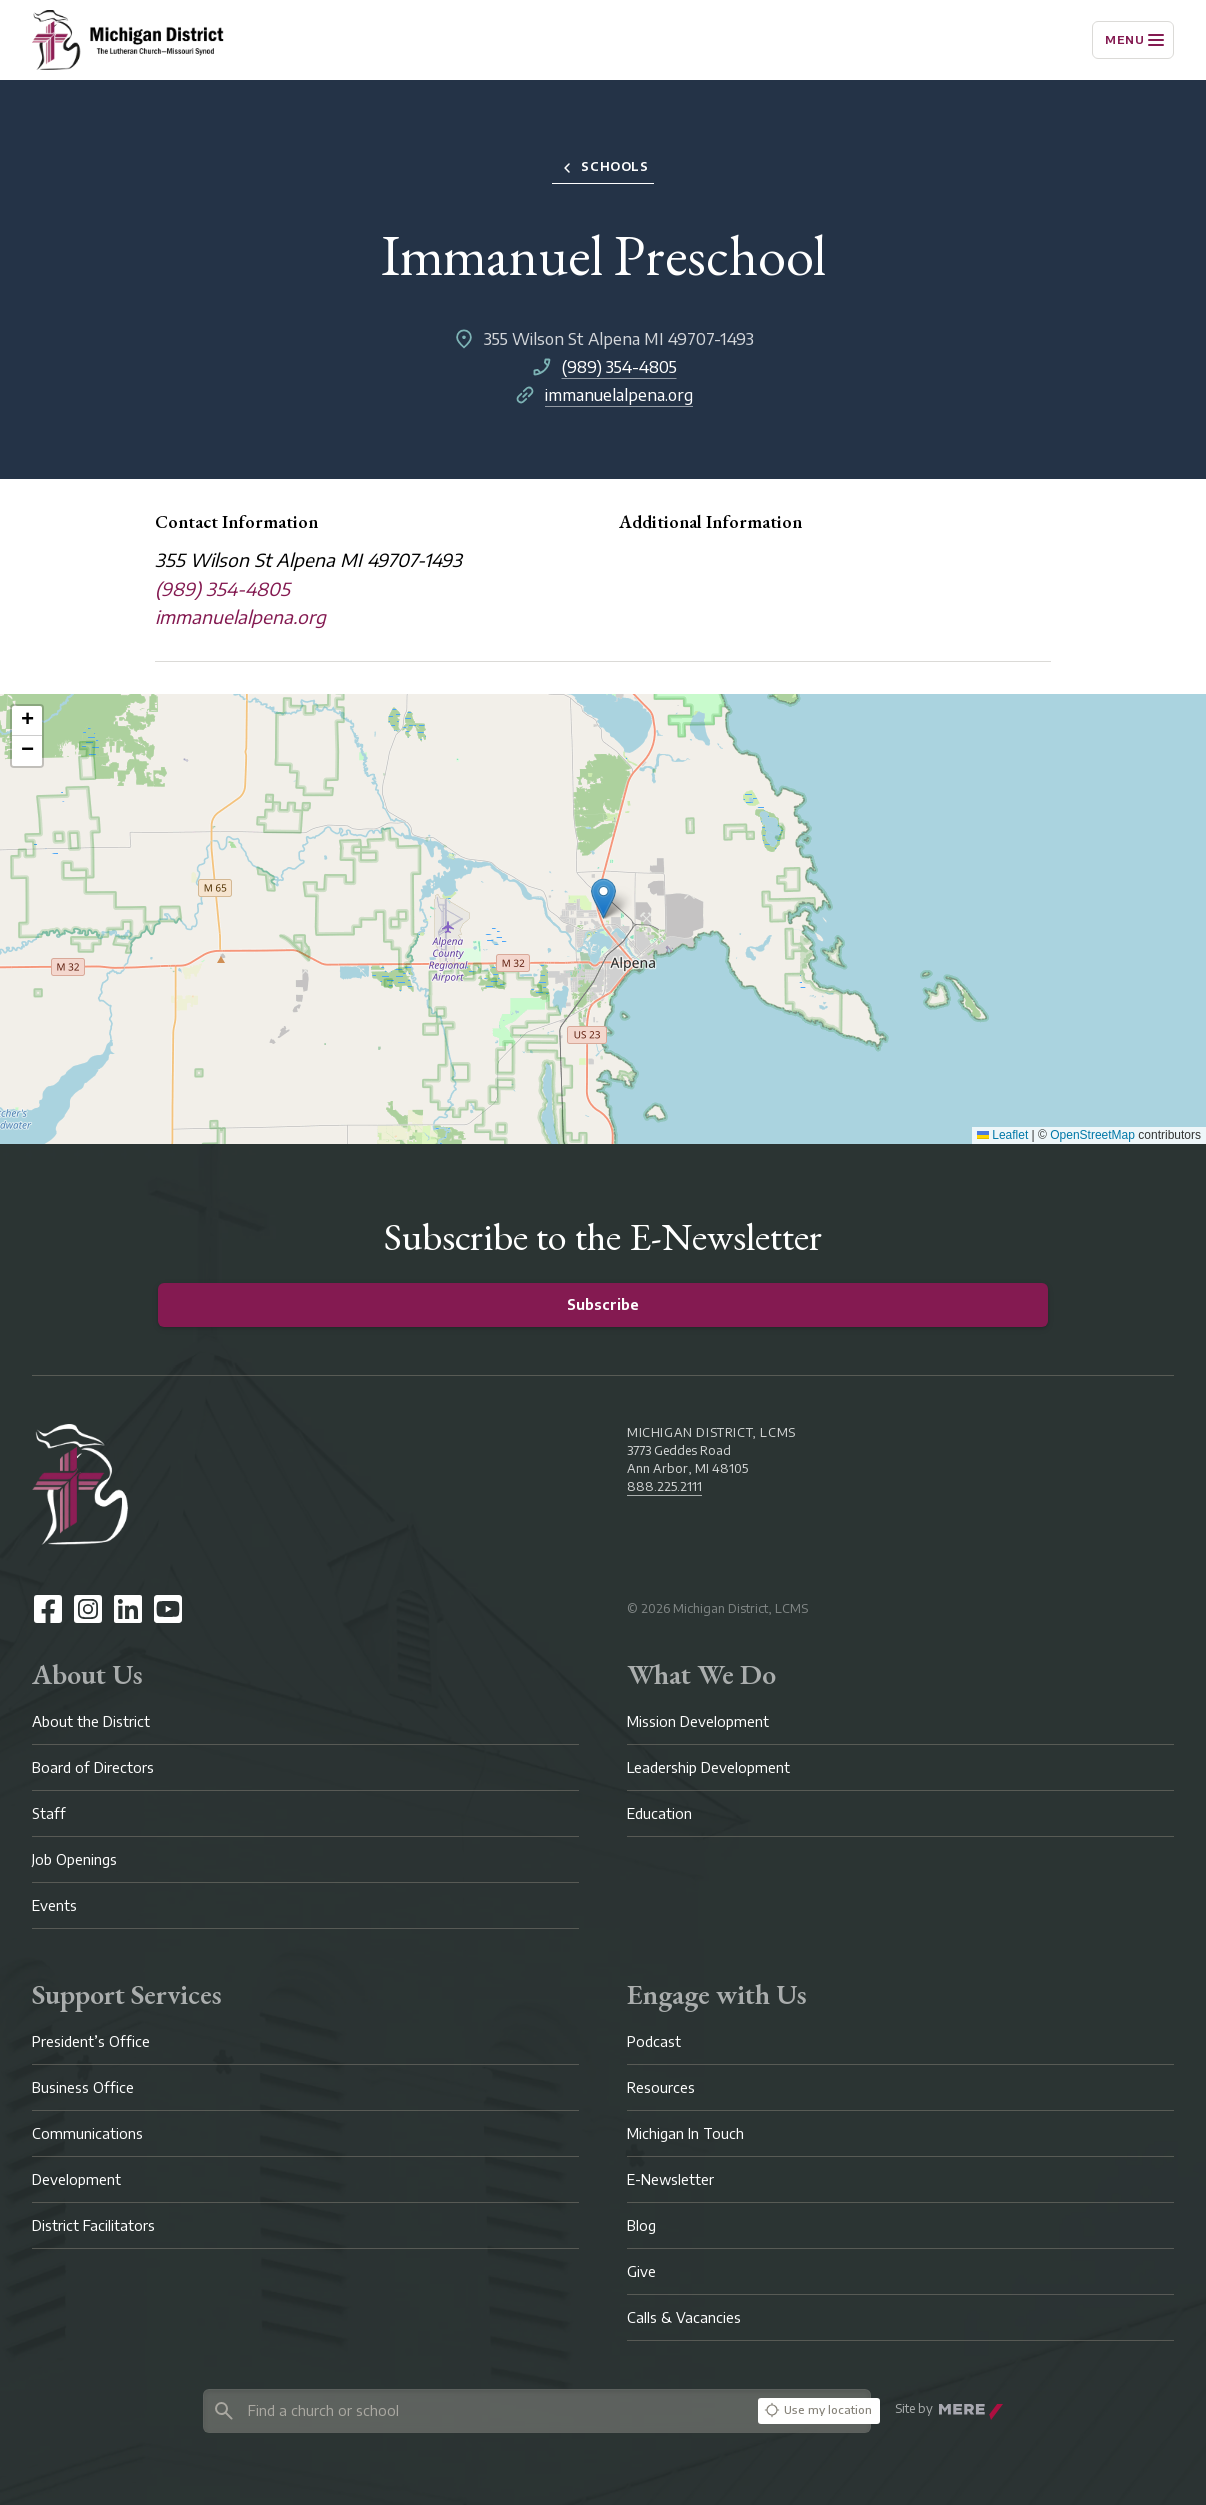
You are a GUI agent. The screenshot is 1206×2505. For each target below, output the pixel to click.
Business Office (83, 2087)
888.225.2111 (664, 1486)
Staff (49, 1813)
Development (76, 2179)
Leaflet (1002, 1135)
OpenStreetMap (1092, 1135)
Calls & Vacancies (684, 2317)
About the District (91, 1721)
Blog (641, 2225)
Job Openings (74, 1859)
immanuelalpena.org (619, 395)
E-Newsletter (670, 2179)
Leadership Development (708, 1767)
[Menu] (1133, 40)
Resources (661, 2087)
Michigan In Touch (685, 2133)
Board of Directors (93, 1767)
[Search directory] (477, 2410)
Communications (87, 2133)
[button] (603, 898)
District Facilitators (93, 2225)
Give (641, 2271)
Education (659, 1813)
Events (54, 1905)
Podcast (654, 2041)
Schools (602, 168)
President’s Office (91, 2041)
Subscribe (603, 1304)
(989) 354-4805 (619, 367)
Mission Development (698, 1721)
